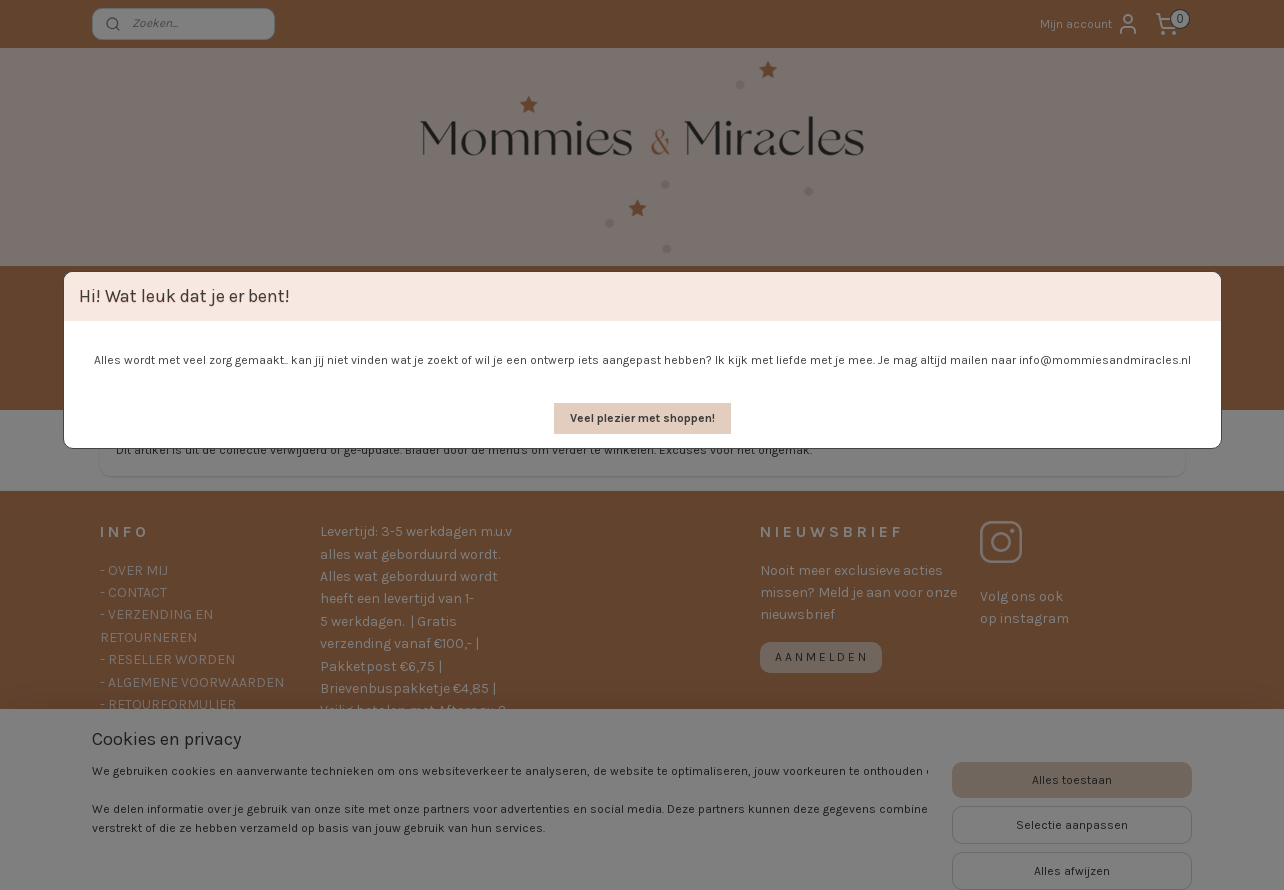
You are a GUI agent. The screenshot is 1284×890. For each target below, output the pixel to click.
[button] (642, 418)
